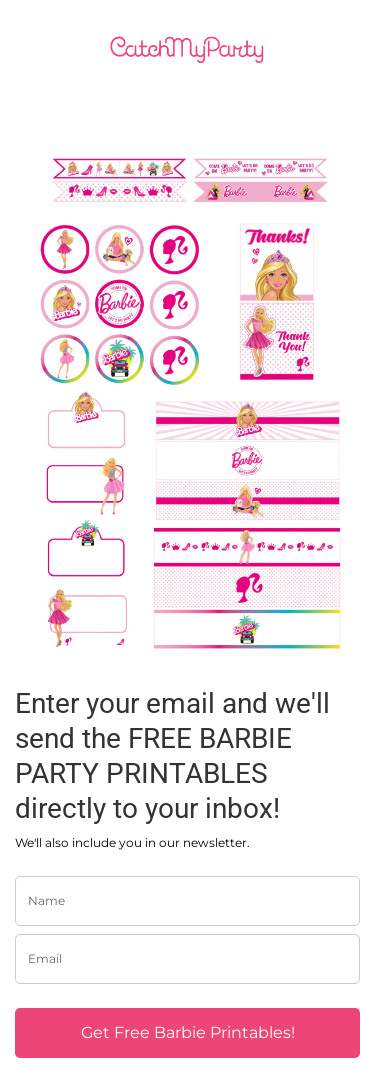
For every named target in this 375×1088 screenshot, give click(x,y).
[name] (187, 901)
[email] (187, 959)
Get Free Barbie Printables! (188, 1032)
